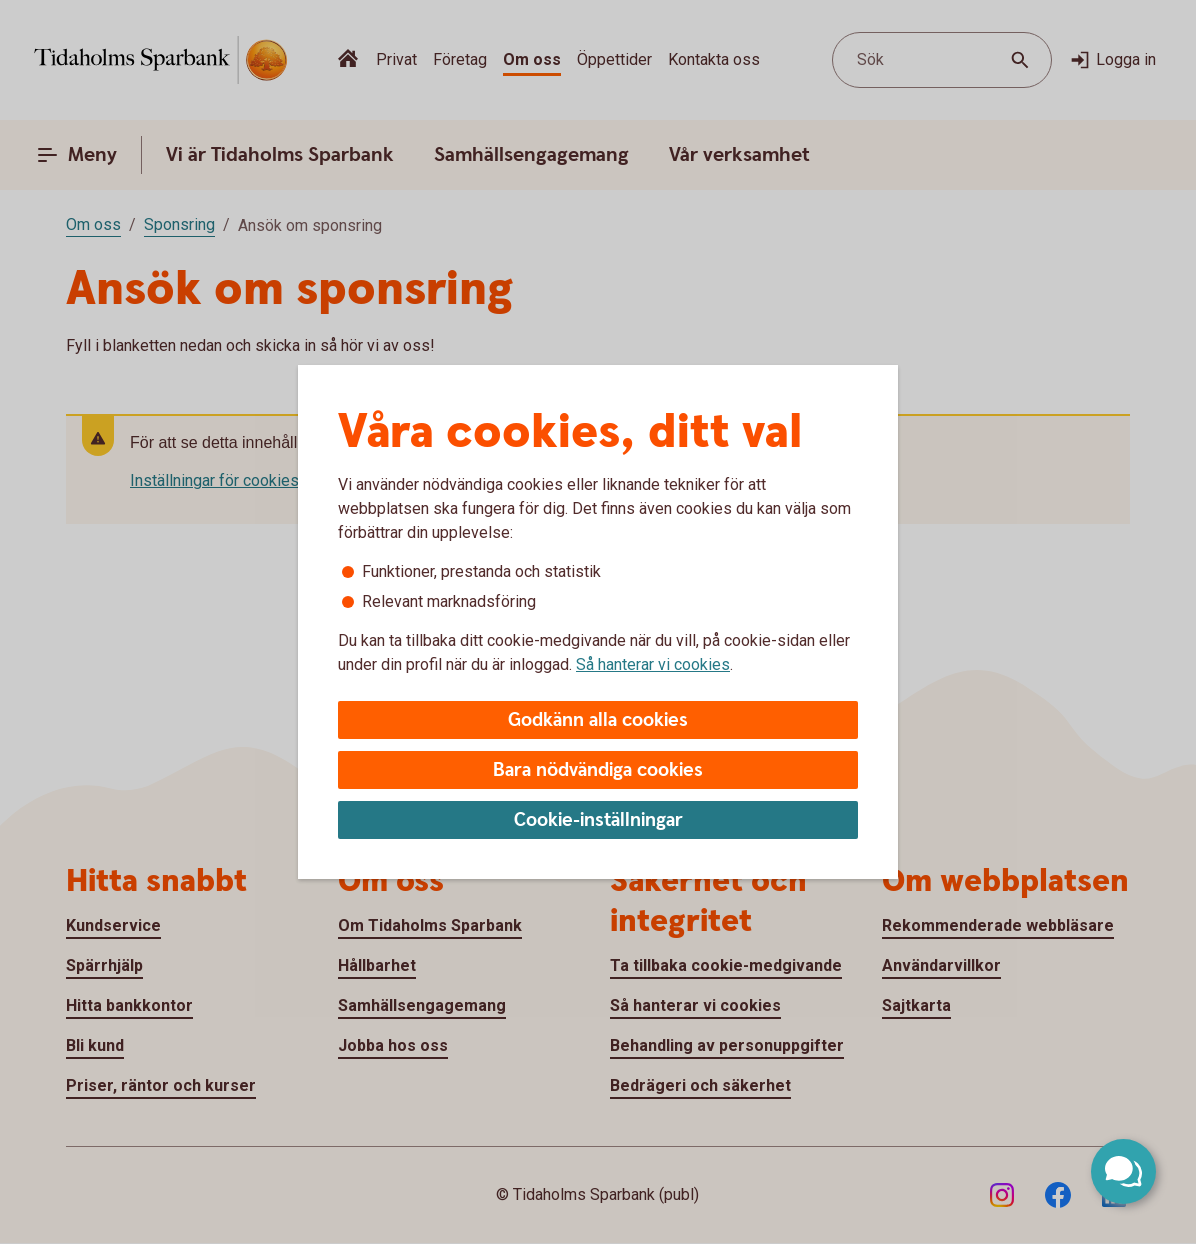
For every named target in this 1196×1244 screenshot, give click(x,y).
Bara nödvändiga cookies (598, 770)
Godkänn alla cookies (598, 720)
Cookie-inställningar (598, 820)
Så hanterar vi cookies (653, 664)
